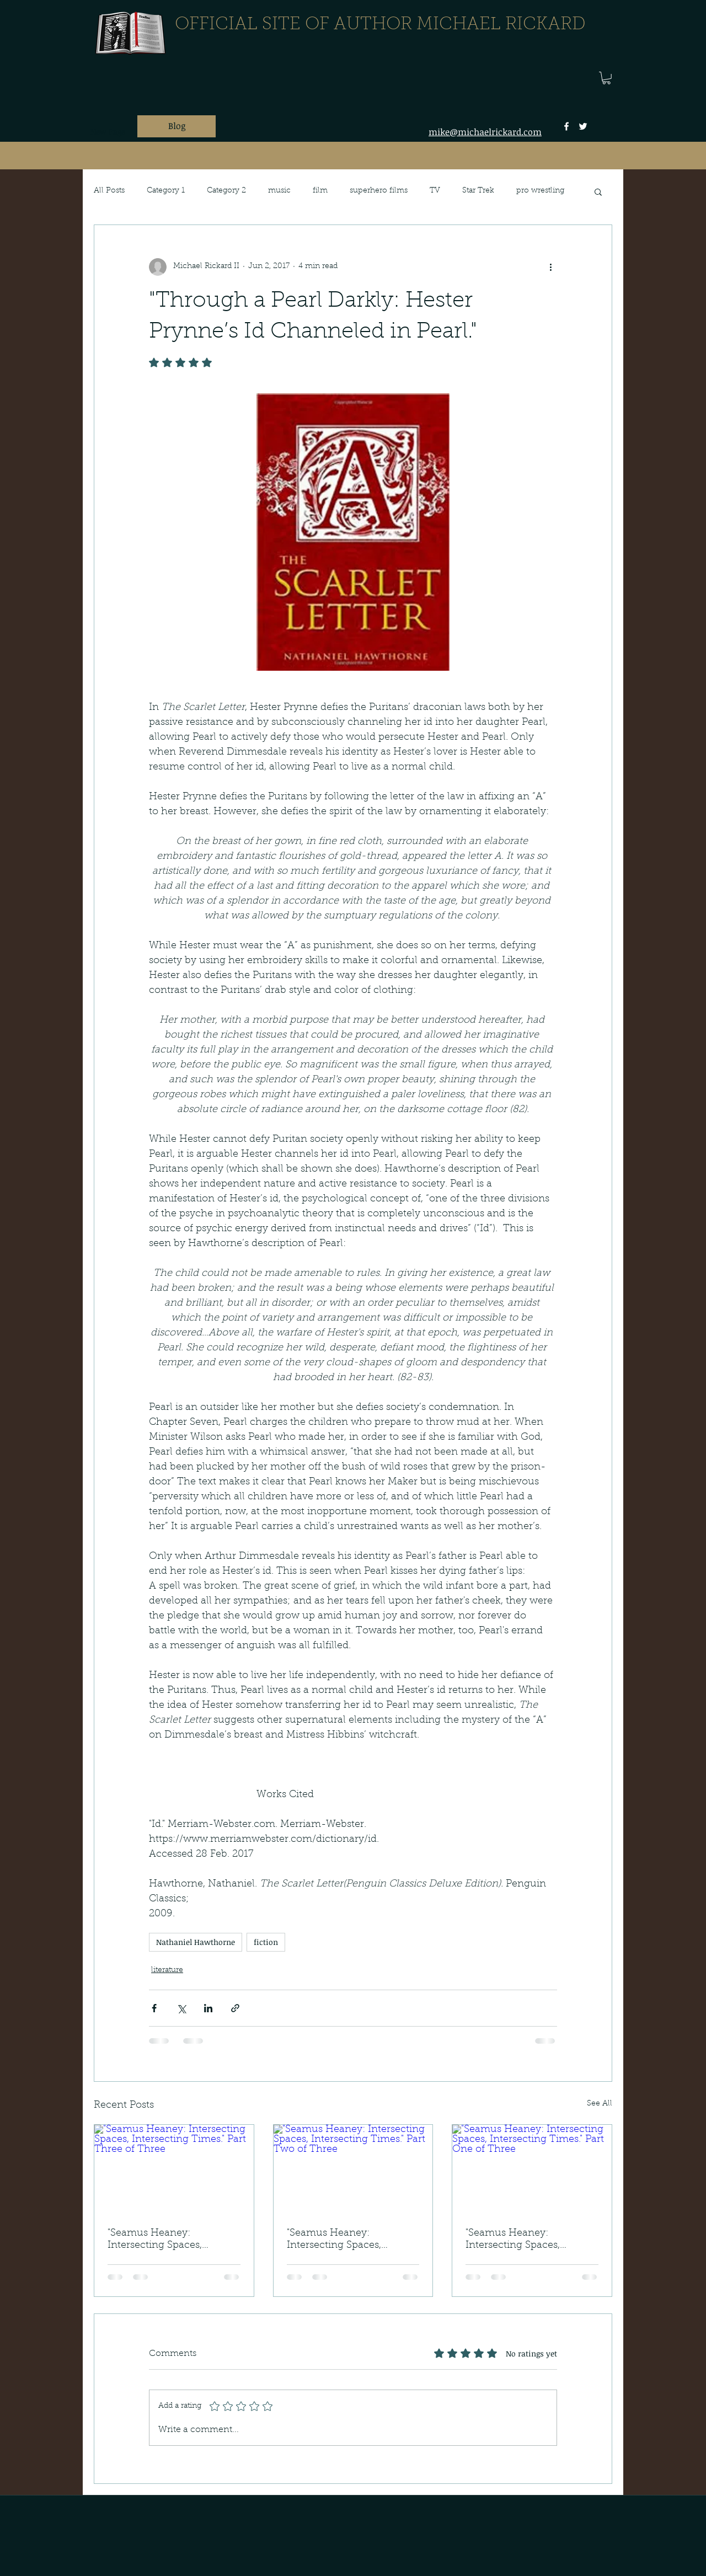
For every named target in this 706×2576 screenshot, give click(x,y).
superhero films (379, 191)
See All (599, 2104)
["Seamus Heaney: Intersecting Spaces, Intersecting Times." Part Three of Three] (174, 2169)
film (320, 191)
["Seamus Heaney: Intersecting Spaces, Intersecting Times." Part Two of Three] (353, 2169)
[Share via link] (235, 2008)
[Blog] (176, 126)
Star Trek (478, 191)
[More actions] (550, 267)
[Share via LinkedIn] (208, 2008)
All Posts (109, 191)
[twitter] (583, 126)
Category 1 (166, 191)
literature (167, 1970)
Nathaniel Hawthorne (195, 1942)
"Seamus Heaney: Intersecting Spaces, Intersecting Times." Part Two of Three (344, 2240)
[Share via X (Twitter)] (181, 2008)
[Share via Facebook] (154, 2008)
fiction (266, 1942)
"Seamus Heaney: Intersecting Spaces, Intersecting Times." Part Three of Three (165, 2240)
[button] (606, 78)
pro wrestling (540, 191)
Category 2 (226, 191)
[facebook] (566, 126)
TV (435, 191)
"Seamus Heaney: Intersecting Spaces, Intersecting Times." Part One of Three (523, 2240)
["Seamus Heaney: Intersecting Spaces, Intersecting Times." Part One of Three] (532, 2169)
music (279, 191)
